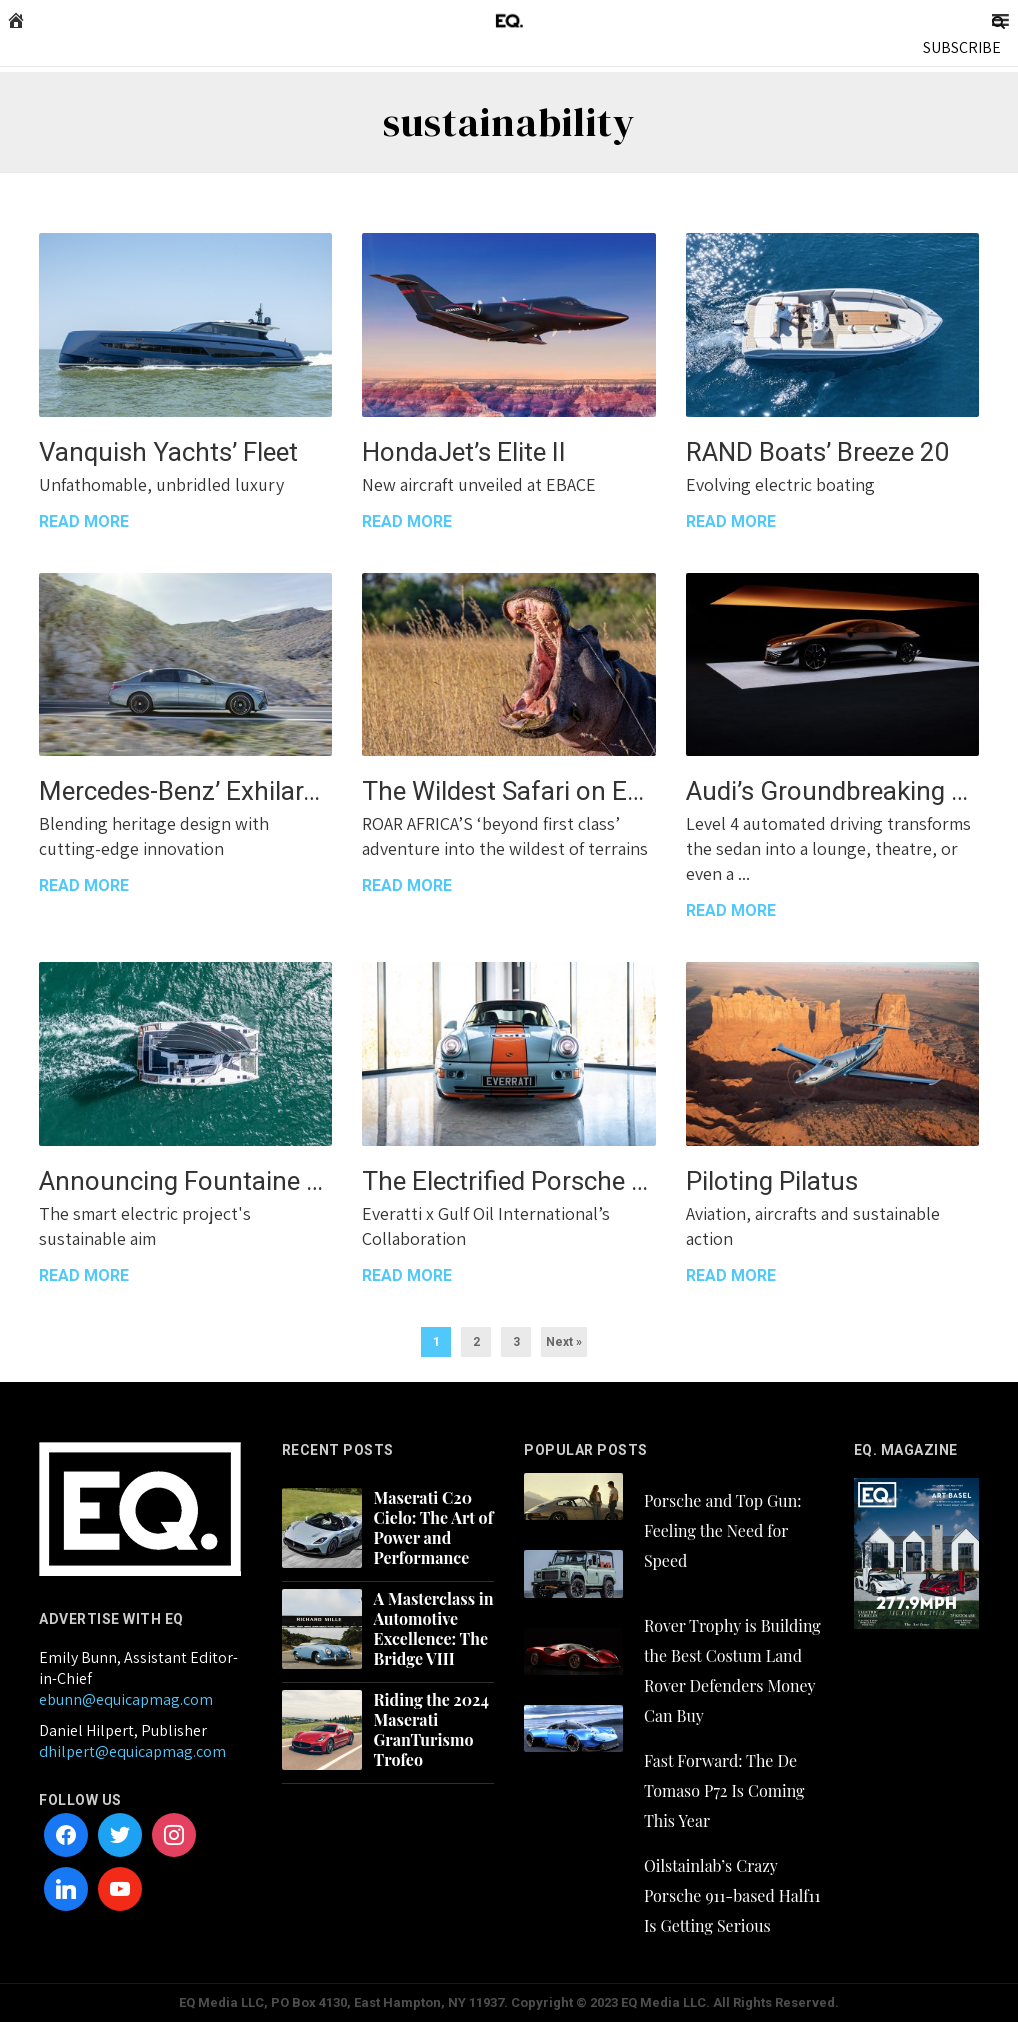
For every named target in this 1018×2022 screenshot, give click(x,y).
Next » (564, 1342)
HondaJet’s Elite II (464, 452)
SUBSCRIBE (962, 47)
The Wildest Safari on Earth (508, 791)
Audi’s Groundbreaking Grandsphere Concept (832, 791)
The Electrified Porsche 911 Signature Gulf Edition (508, 1181)
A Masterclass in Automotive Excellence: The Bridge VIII (434, 1629)
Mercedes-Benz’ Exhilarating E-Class (185, 791)
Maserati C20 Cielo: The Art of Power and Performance (434, 1528)
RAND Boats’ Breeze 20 (818, 452)
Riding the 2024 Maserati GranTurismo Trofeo (431, 1730)
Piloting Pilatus (772, 1181)
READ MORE (84, 521)
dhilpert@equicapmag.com (132, 1751)
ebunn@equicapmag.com (126, 1699)
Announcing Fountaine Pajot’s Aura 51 (185, 1181)
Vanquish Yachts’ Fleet (168, 452)
